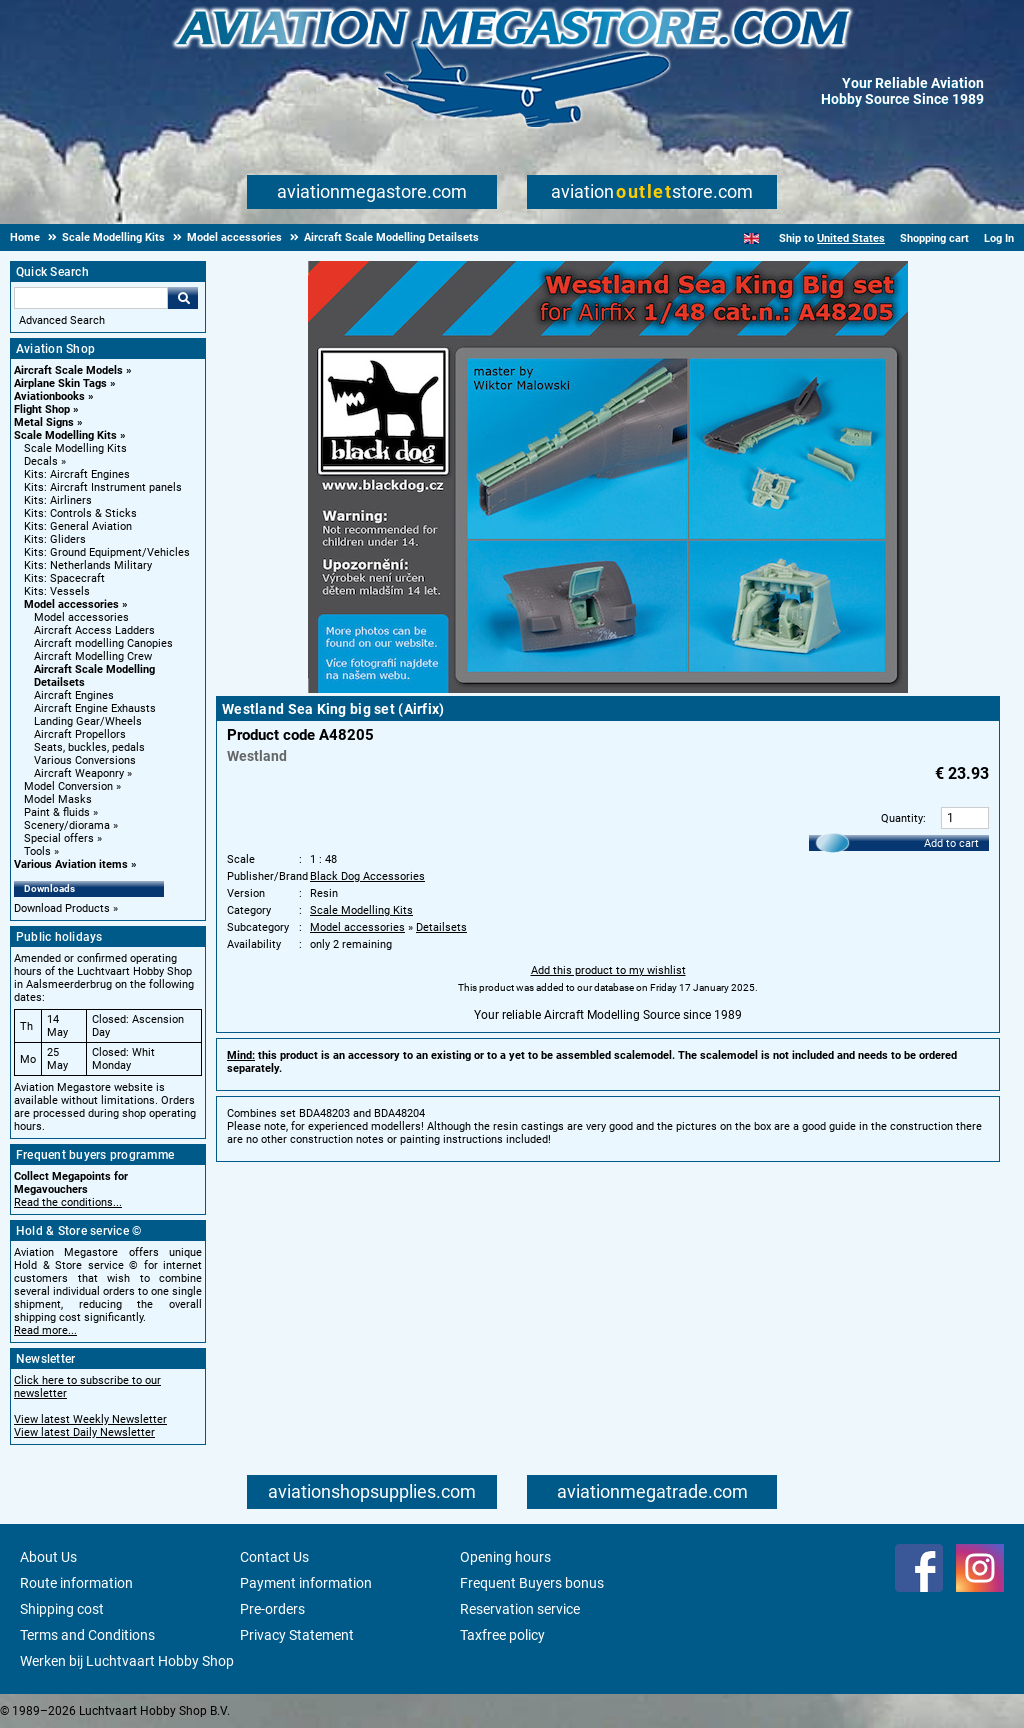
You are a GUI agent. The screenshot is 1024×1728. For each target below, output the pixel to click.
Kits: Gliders (55, 539)
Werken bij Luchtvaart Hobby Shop (127, 1661)
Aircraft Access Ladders (94, 630)
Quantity (902, 818)
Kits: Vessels (57, 591)
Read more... (45, 1330)
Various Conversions (85, 760)
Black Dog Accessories (367, 876)
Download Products (62, 908)
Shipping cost (62, 1609)
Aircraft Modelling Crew (93, 656)
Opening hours (505, 1557)
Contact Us (274, 1557)
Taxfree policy (502, 1635)
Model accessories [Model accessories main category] (81, 617)
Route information (76, 1583)
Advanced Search (62, 320)
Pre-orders (272, 1609)
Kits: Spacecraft (64, 578)
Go (183, 298)
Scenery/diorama (67, 825)
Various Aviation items (71, 864)
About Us (48, 1557)
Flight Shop (42, 409)
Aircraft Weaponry (79, 773)
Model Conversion (68, 786)
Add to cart (951, 843)
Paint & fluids (57, 812)
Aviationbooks (49, 396)
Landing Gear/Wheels (88, 721)
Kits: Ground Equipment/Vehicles (107, 552)
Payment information (306, 1583)
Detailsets (441, 927)
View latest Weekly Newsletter (90, 1419)
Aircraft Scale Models (68, 370)
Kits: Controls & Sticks (80, 513)
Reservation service (520, 1609)
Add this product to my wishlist (608, 970)
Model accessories (71, 604)
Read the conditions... (68, 1202)
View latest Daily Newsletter (84, 1432)
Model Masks (58, 799)
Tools (37, 851)
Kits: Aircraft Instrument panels (103, 487)
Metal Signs (44, 422)
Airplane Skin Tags (60, 383)
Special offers (59, 838)
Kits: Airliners (58, 500)
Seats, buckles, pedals (89, 747)
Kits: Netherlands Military (88, 565)
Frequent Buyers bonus (532, 1583)
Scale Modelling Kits (65, 435)
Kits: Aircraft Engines (77, 474)
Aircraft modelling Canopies (103, 643)
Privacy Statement (297, 1635)
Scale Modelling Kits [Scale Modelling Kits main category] (75, 448)
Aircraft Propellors (80, 734)
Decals (41, 461)
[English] (751, 238)
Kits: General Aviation (78, 526)
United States (851, 238)
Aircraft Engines (74, 695)
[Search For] (91, 298)
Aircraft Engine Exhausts (95, 708)
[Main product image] (608, 689)
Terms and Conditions (87, 1635)
